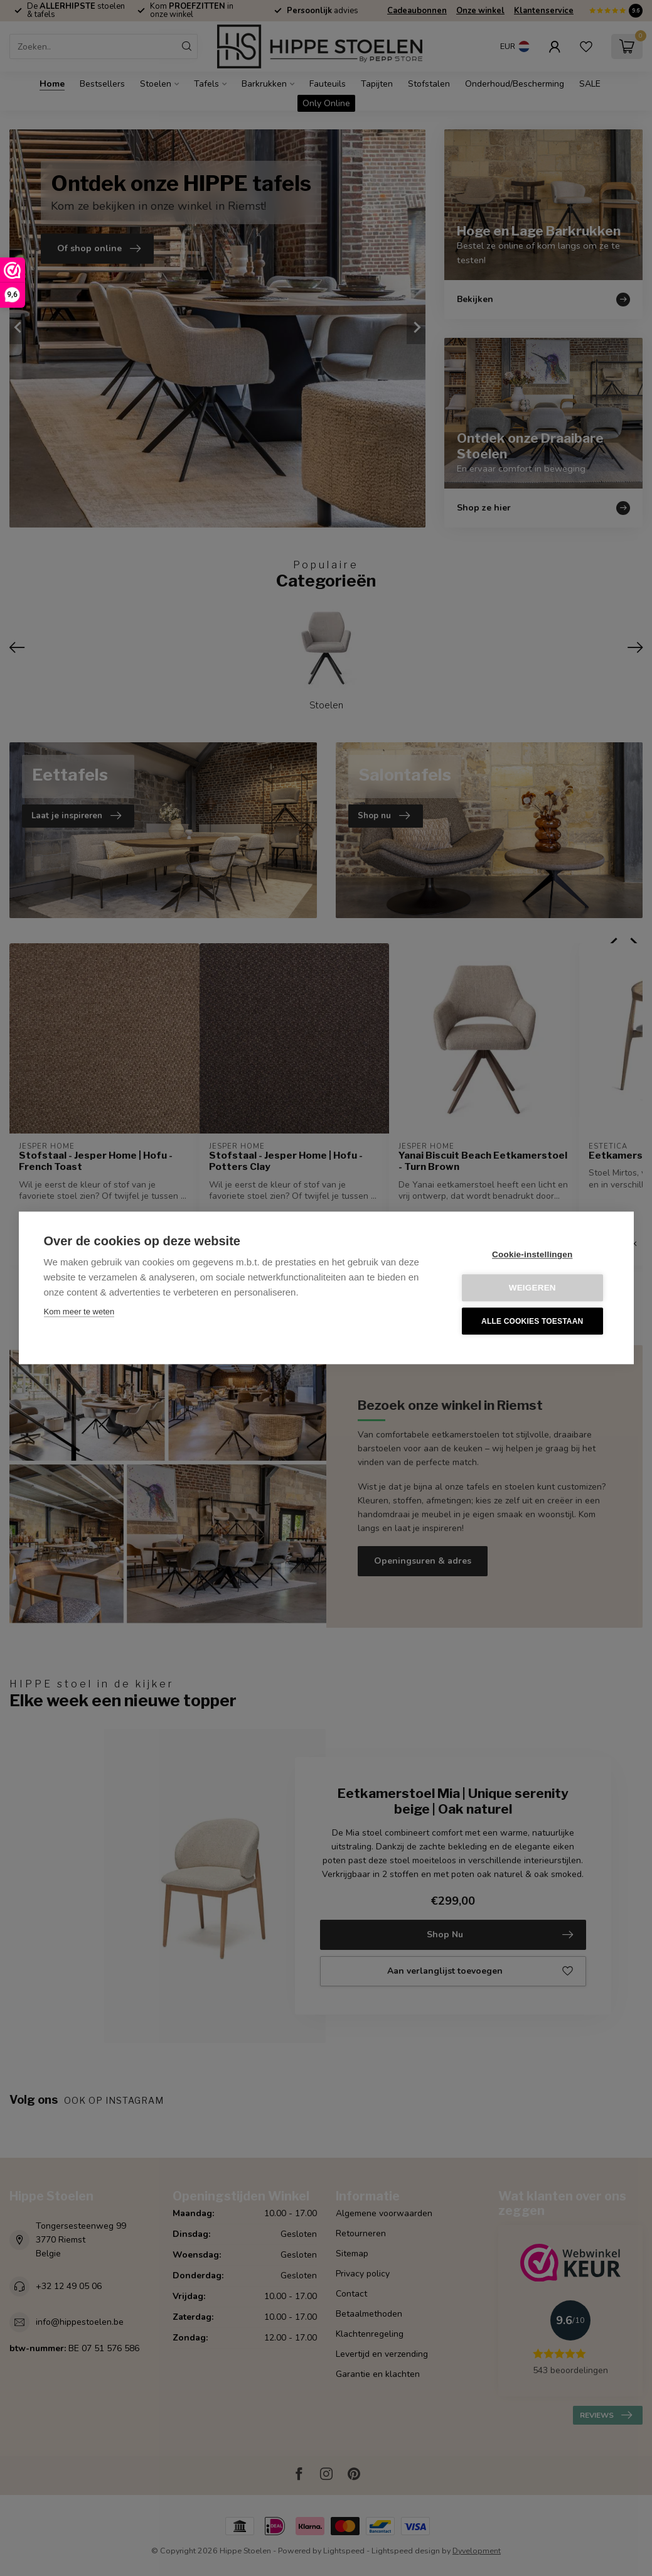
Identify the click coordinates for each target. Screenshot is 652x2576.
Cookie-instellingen (533, 1255)
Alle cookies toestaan (533, 1321)
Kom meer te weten (79, 1312)
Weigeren (532, 1288)
